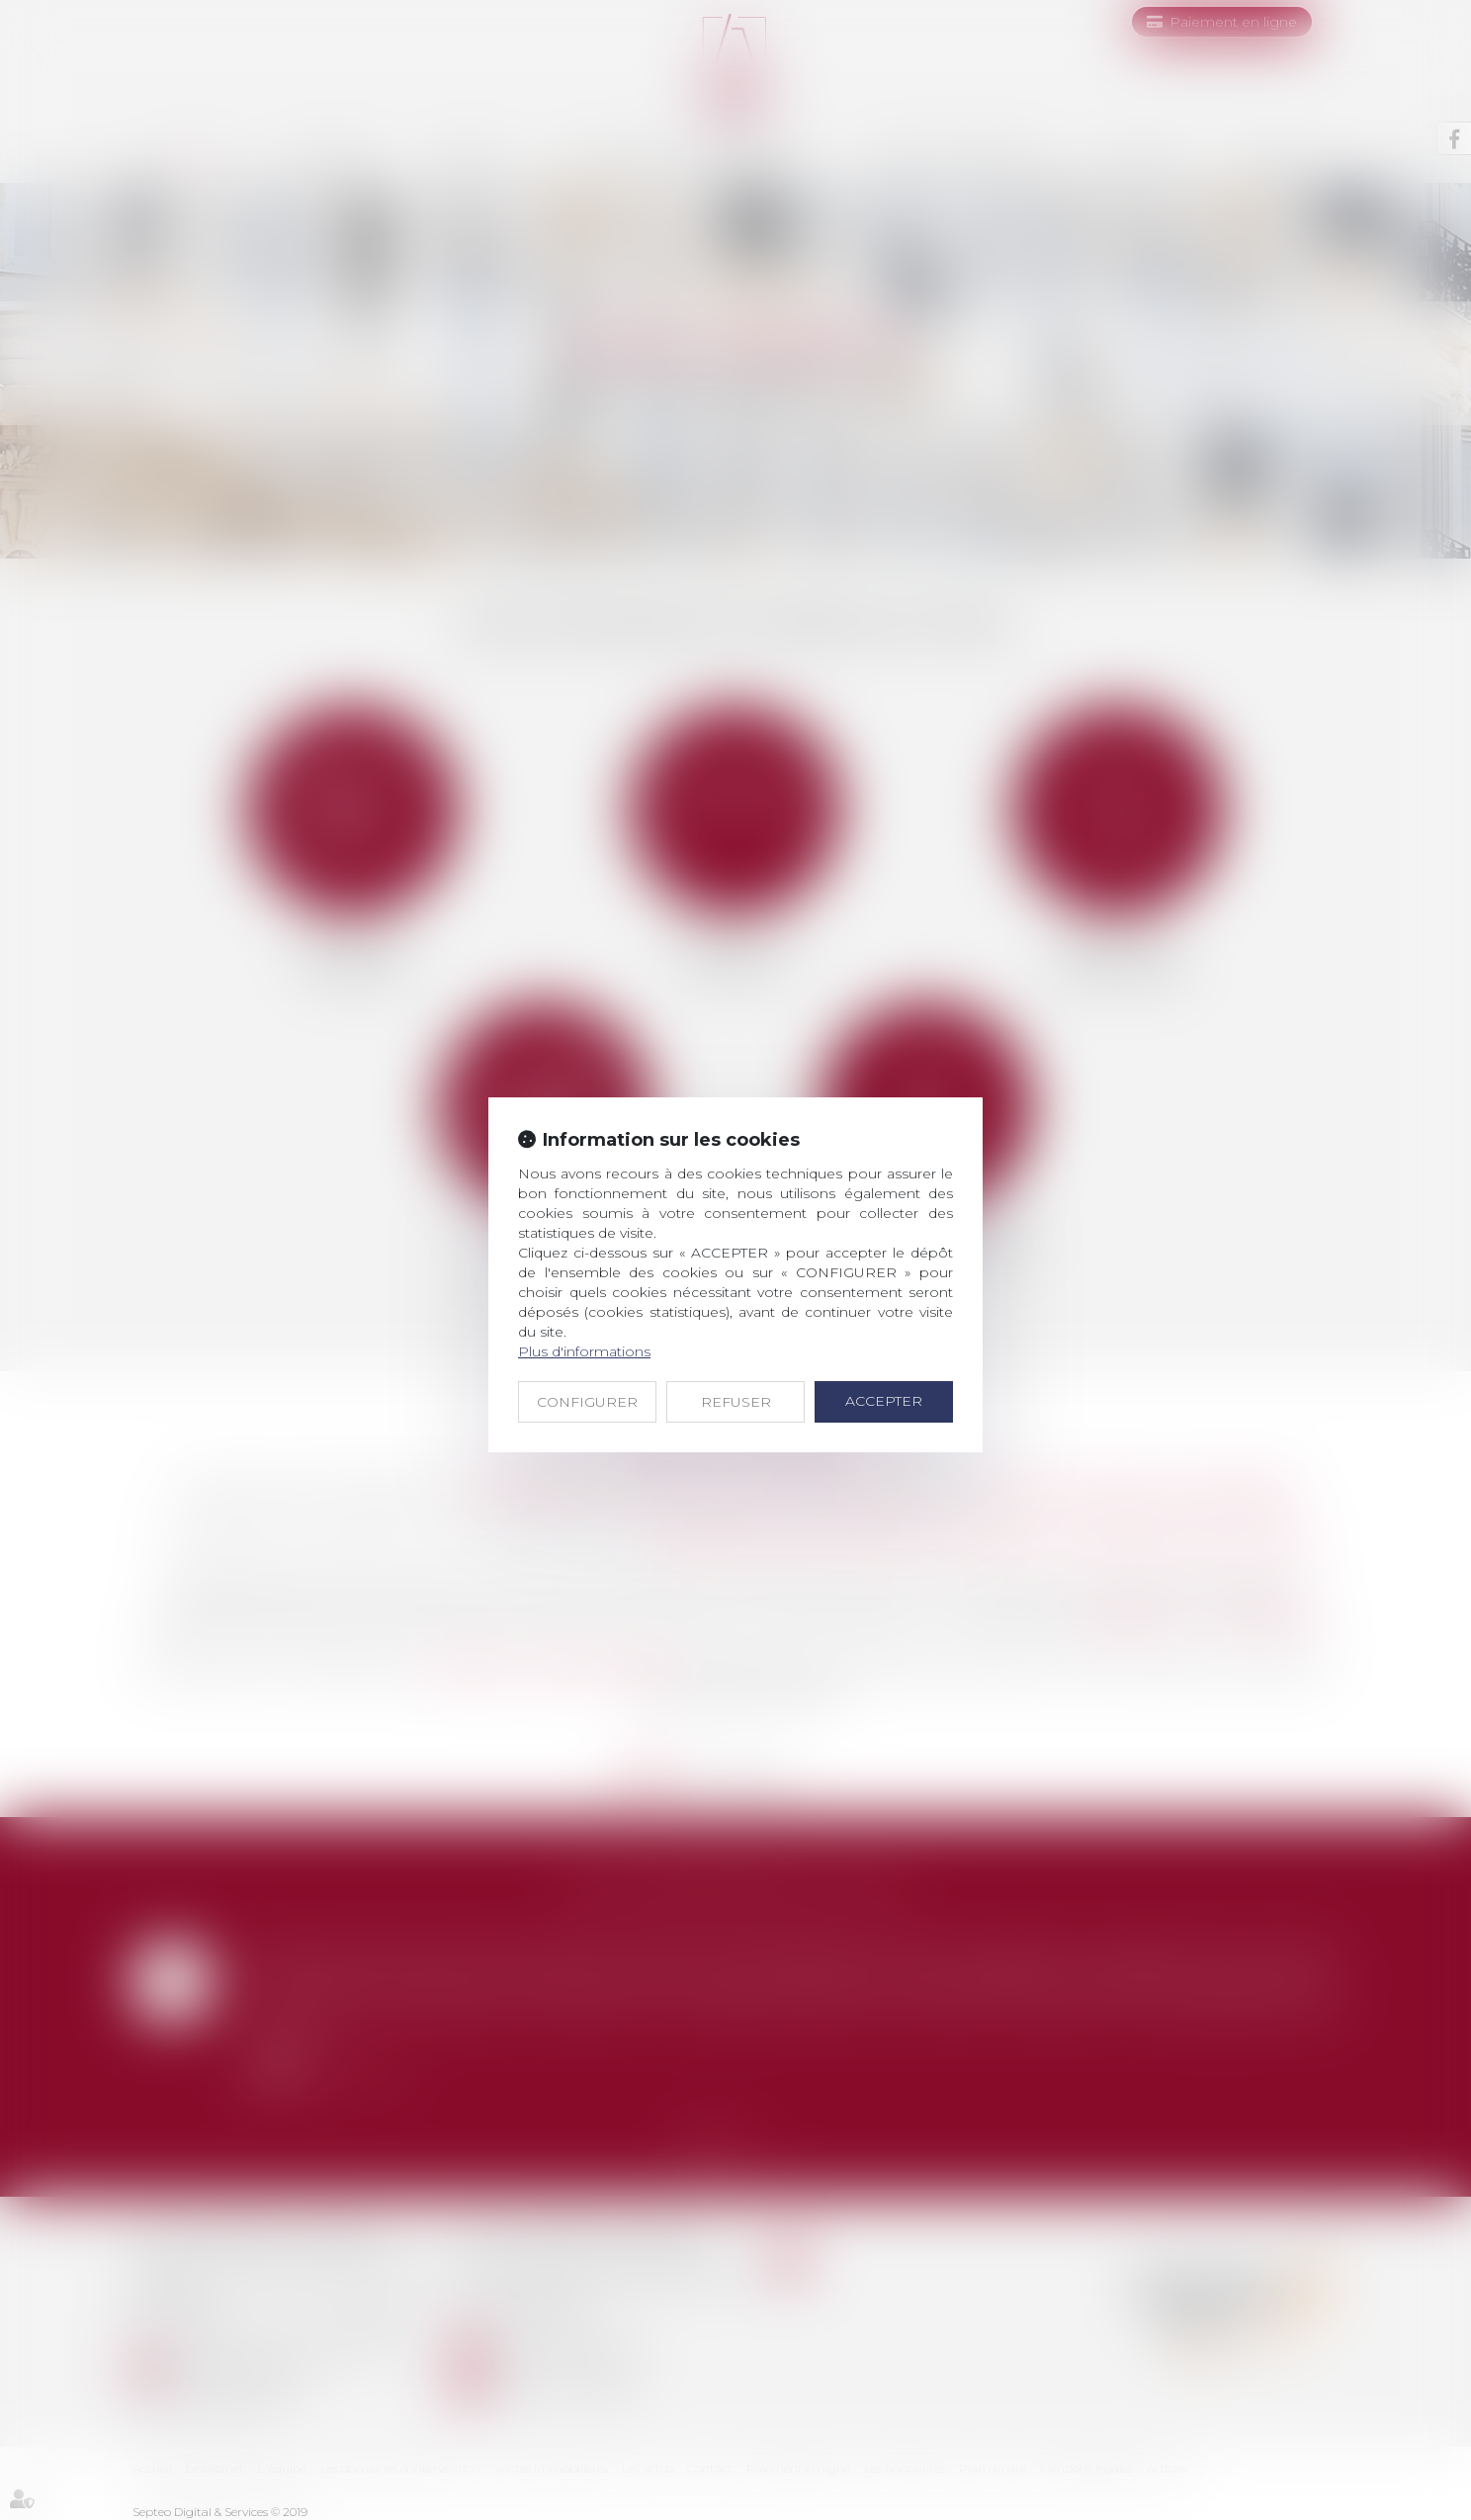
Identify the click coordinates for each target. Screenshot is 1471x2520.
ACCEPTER (883, 1401)
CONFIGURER (587, 1402)
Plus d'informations (584, 1351)
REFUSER (736, 1402)
